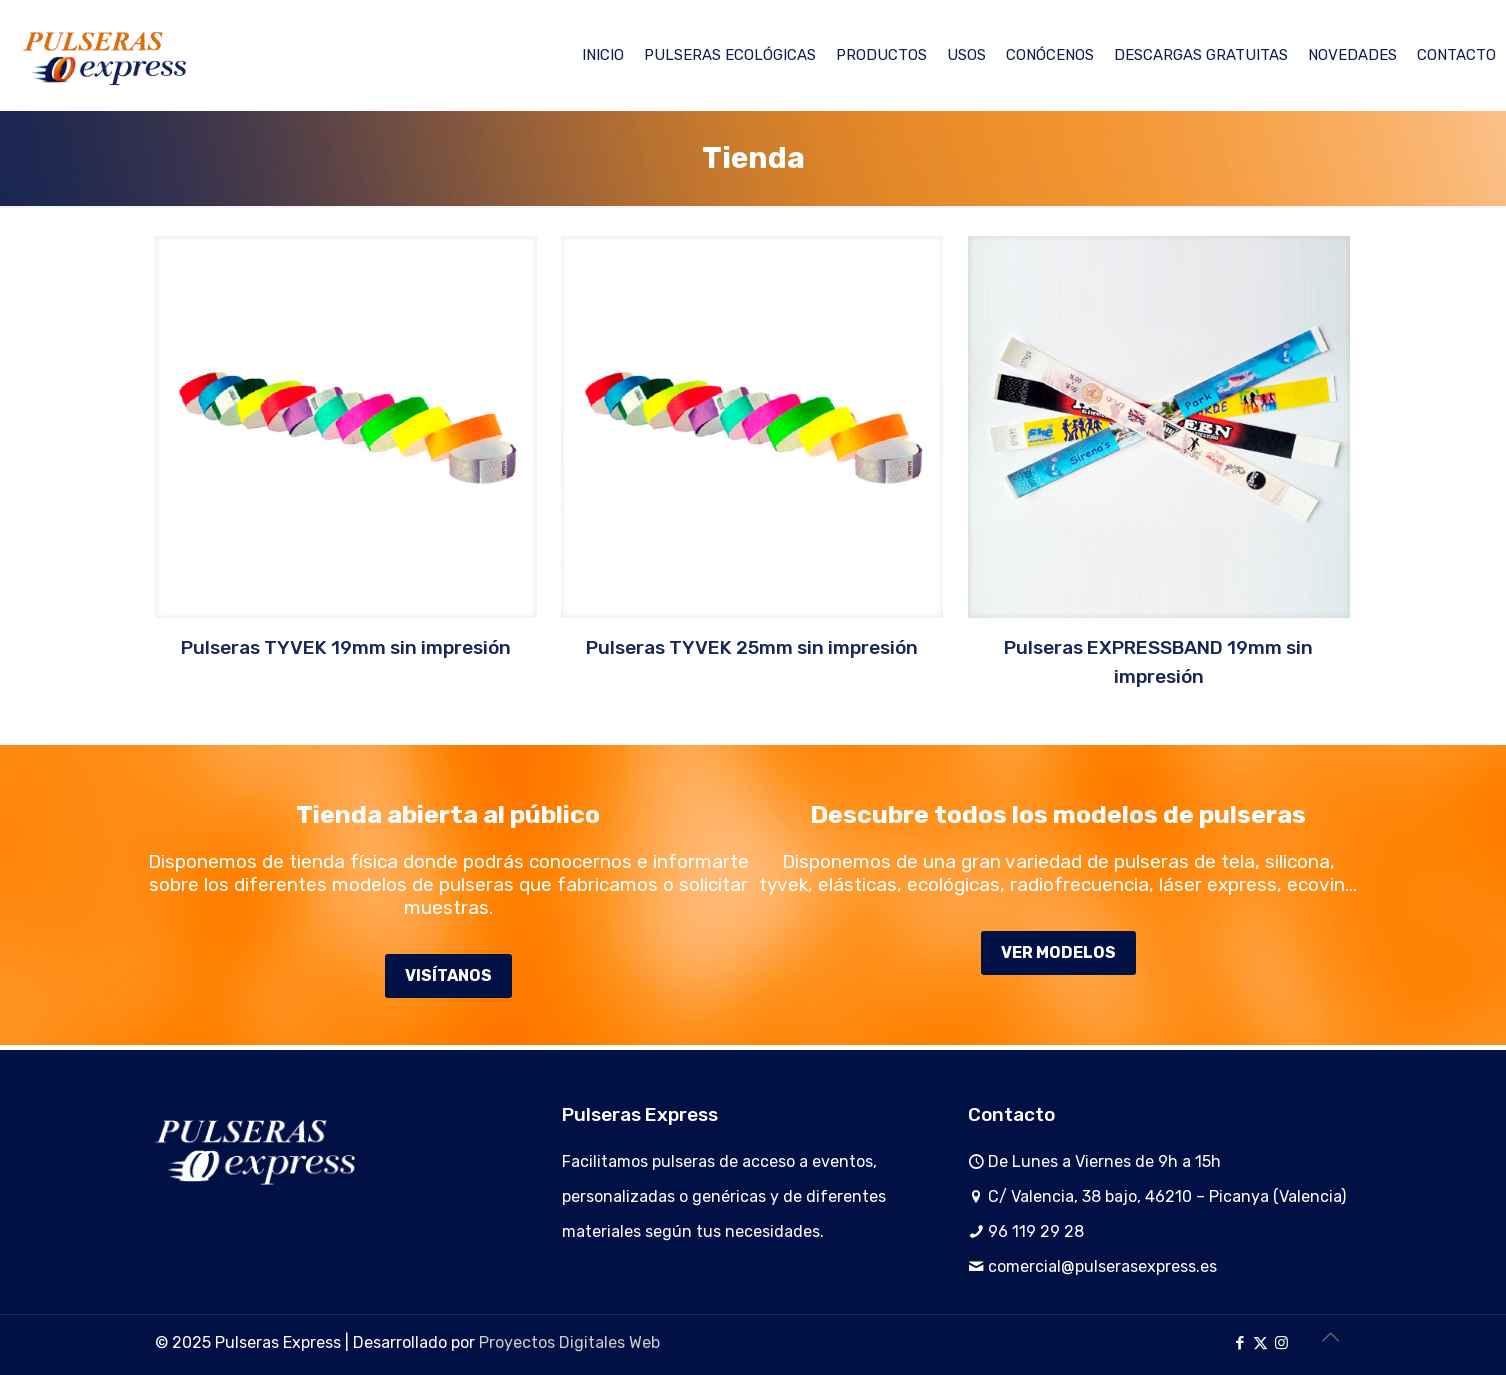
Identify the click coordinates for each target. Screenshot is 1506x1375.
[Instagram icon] (1281, 1343)
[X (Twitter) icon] (1260, 1343)
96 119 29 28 (1036, 1231)
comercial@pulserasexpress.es (1102, 1266)
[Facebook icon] (1239, 1343)
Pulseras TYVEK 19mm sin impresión (346, 647)
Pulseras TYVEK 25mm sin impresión (752, 647)
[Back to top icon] (1330, 1337)
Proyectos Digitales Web (569, 1342)
